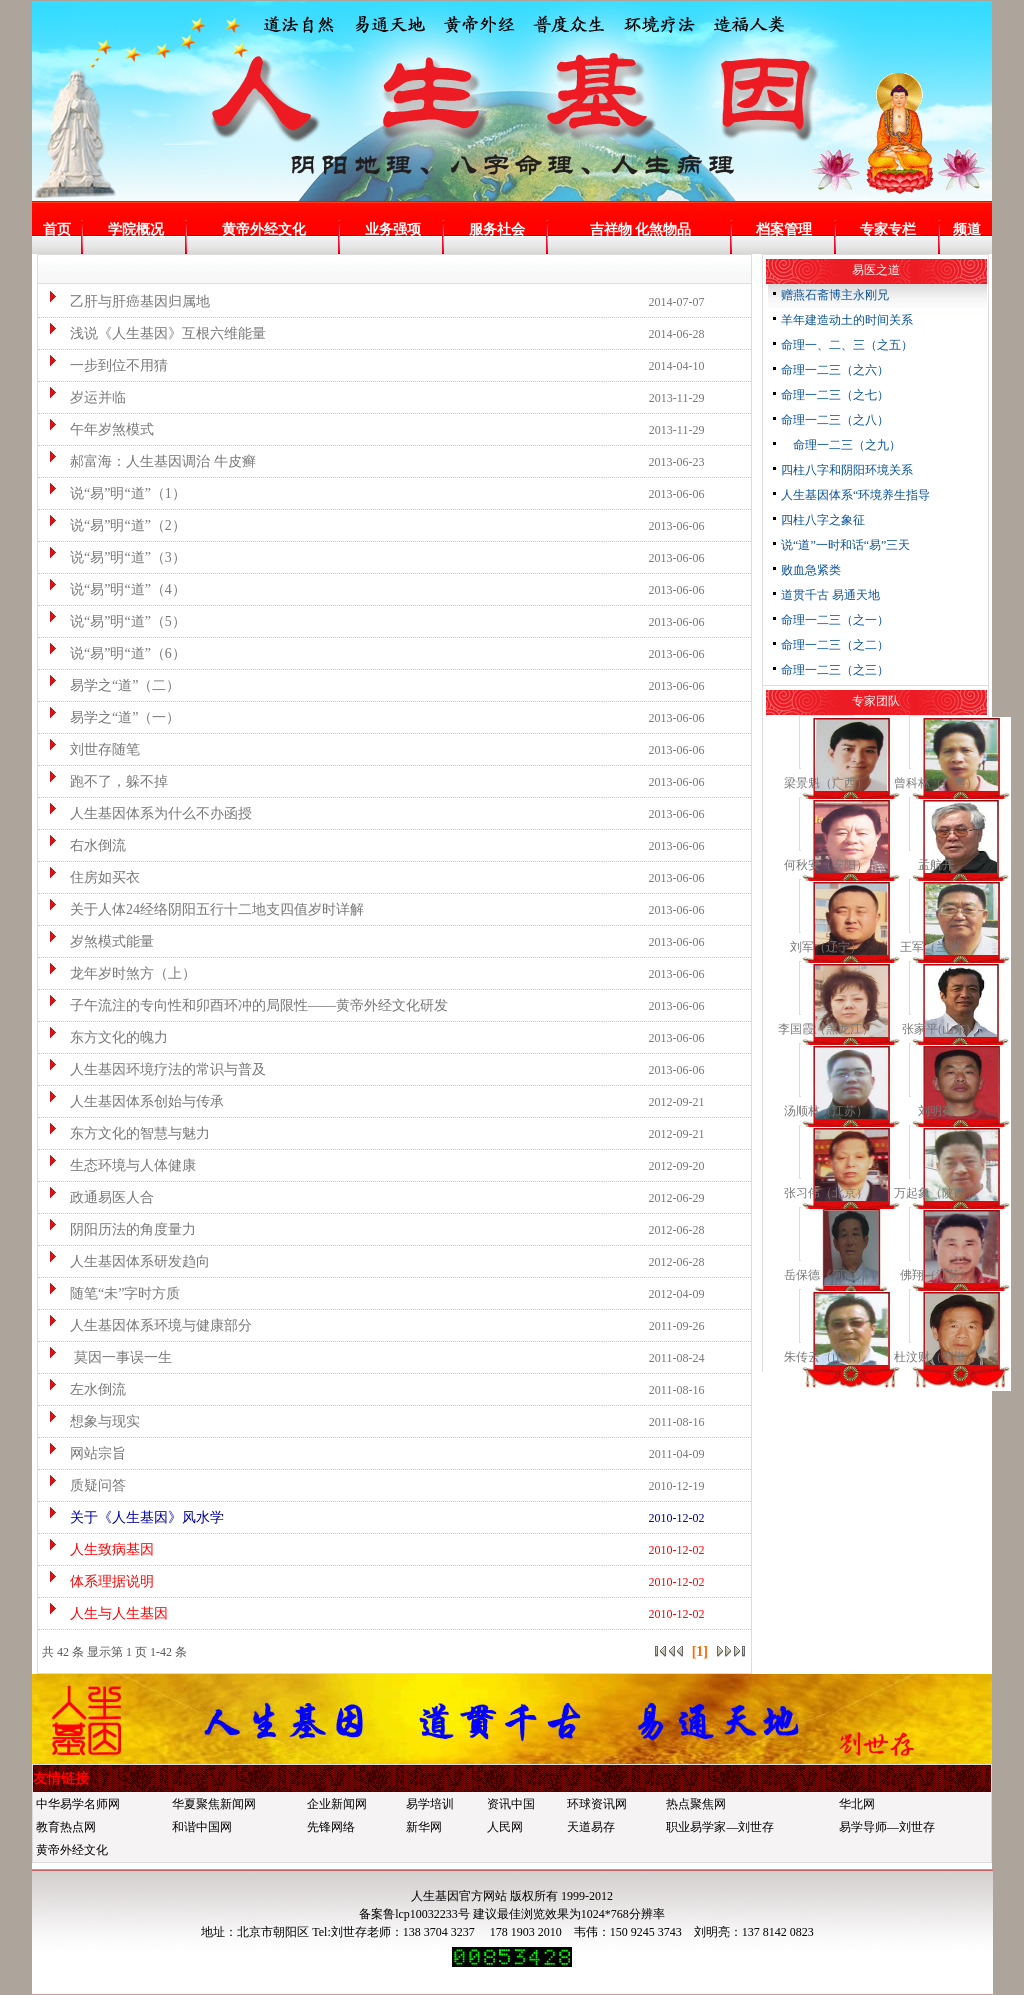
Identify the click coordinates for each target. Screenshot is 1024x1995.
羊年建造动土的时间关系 (847, 320)
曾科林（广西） (936, 783)
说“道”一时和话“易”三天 (845, 545)
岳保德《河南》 (826, 1275)
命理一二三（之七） (835, 395)
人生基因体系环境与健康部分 (147, 1325)
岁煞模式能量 (98, 941)
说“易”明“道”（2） (114, 525)
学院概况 (136, 229)
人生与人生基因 (105, 1613)
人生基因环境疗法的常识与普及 (154, 1069)
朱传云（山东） (826, 1357)
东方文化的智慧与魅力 (126, 1133)
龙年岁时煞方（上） (119, 973)
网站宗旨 (84, 1453)
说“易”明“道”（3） (114, 557)
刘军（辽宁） (826, 947)
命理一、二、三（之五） (847, 345)
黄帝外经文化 (264, 229)
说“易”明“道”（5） (114, 621)
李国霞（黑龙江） (826, 1029)
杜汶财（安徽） (936, 1357)
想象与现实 (91, 1421)
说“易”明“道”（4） (114, 589)
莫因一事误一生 (107, 1357)
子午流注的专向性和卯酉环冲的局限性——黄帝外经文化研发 (245, 1005)
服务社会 (497, 229)
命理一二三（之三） (835, 670)
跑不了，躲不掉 (105, 781)
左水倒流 (84, 1389)
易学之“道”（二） (111, 685)
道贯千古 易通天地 (830, 595)
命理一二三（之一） (835, 620)
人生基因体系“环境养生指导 (855, 495)
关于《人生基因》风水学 (133, 1517)
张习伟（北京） (826, 1193)
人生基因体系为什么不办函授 (147, 813)
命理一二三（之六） (835, 370)
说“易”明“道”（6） (114, 653)
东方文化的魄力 (105, 1037)
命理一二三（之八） (835, 420)
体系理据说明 (98, 1581)
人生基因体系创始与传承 (133, 1101)
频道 (967, 229)
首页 (57, 229)
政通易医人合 (98, 1197)
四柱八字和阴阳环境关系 (847, 470)
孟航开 (936, 865)
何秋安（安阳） (826, 865)
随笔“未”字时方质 (111, 1293)
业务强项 (393, 229)
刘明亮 (936, 1111)
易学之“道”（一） (111, 717)
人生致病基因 (98, 1549)
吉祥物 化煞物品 (641, 229)
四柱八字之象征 (823, 520)
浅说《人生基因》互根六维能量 (154, 333)
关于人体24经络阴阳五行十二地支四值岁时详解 (203, 909)
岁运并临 (84, 397)
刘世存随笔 (91, 749)
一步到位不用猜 (105, 365)
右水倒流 (84, 845)
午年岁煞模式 (98, 429)
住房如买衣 (91, 877)
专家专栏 (888, 229)
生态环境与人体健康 (119, 1165)
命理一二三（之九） (841, 445)
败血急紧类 (811, 570)
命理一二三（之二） (835, 645)
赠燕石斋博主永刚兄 (835, 295)
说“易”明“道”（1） (114, 493)
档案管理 (784, 229)
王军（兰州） (936, 947)
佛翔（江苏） (936, 1275)
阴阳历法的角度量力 (119, 1229)
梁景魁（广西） (826, 783)
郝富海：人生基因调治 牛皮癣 (149, 461)
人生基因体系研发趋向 (126, 1261)
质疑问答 (84, 1485)
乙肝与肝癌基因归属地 (126, 301)
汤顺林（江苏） (826, 1111)
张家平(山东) (936, 1029)
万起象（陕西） (936, 1193)
